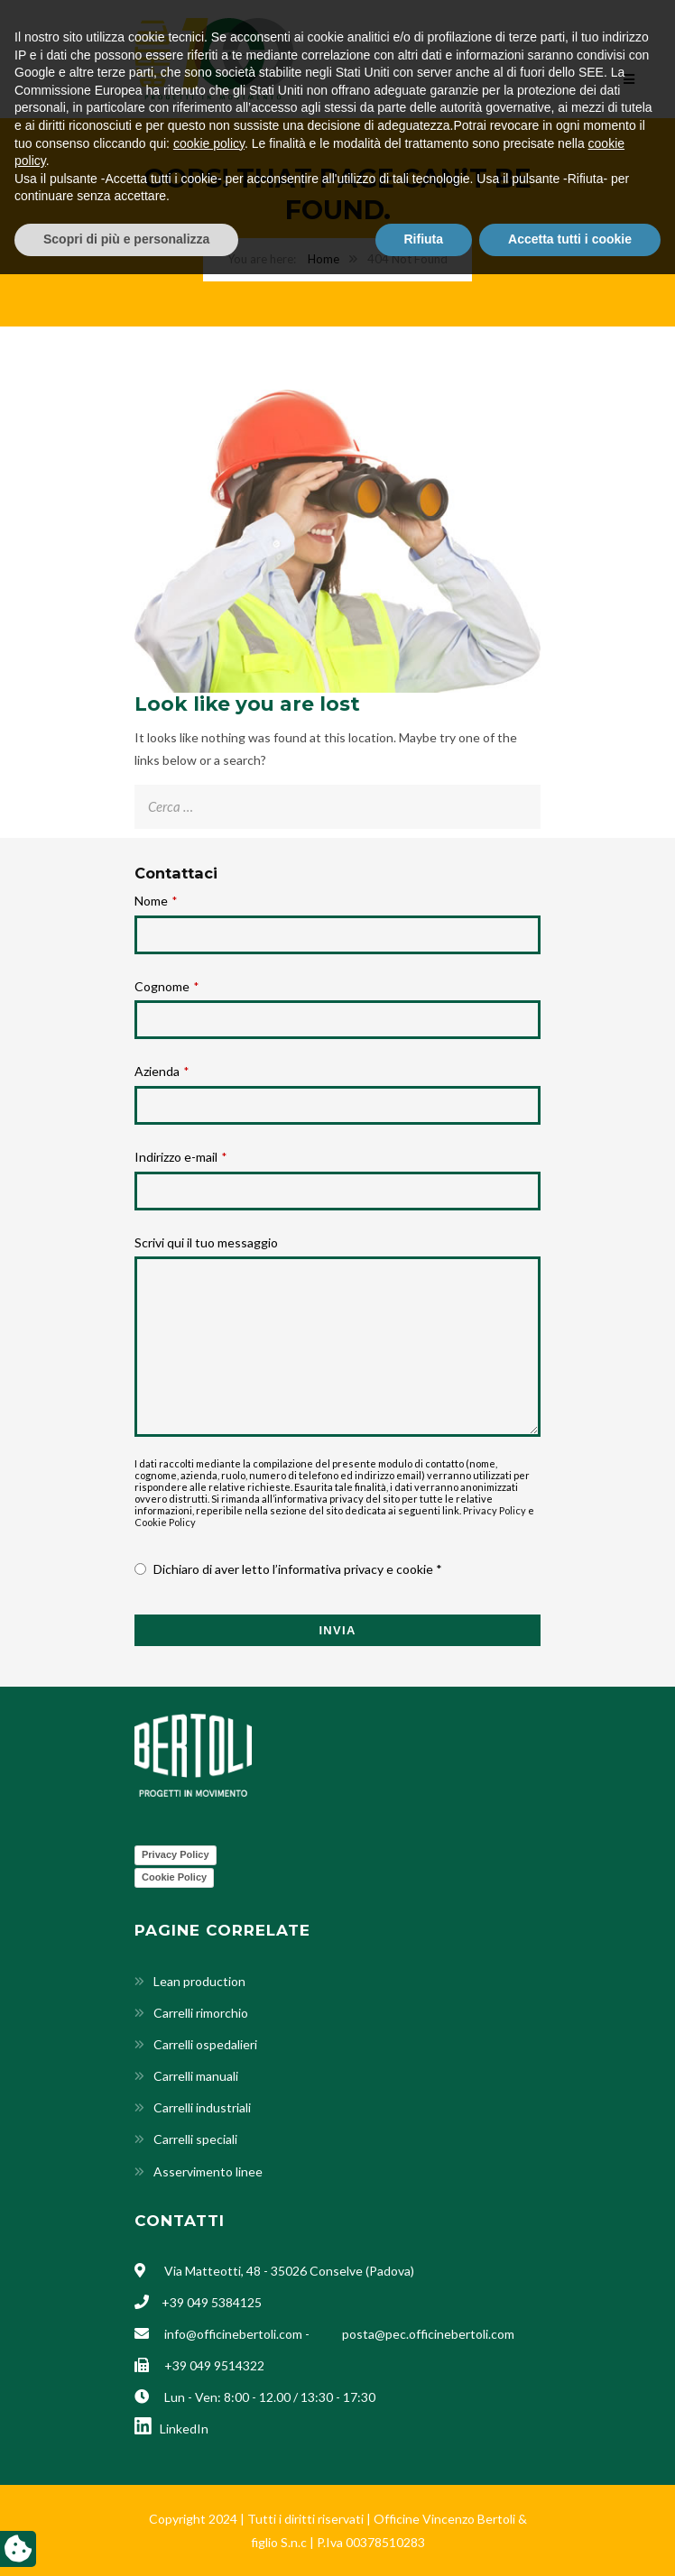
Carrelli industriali (202, 2107)
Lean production (199, 1981)
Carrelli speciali (195, 2139)
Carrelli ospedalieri (205, 2044)
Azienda (161, 1071)
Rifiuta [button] (424, 2541)
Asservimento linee (208, 2171)
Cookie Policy (165, 1522)
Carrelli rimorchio (200, 2012)
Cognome (166, 986)
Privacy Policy (494, 1510)
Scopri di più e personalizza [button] (126, 2541)
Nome (155, 900)
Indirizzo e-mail (180, 1156)
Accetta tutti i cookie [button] (570, 2541)
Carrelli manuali (195, 2076)
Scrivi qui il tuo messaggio (206, 1242)
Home (323, 259)
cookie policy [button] (209, 2445)
